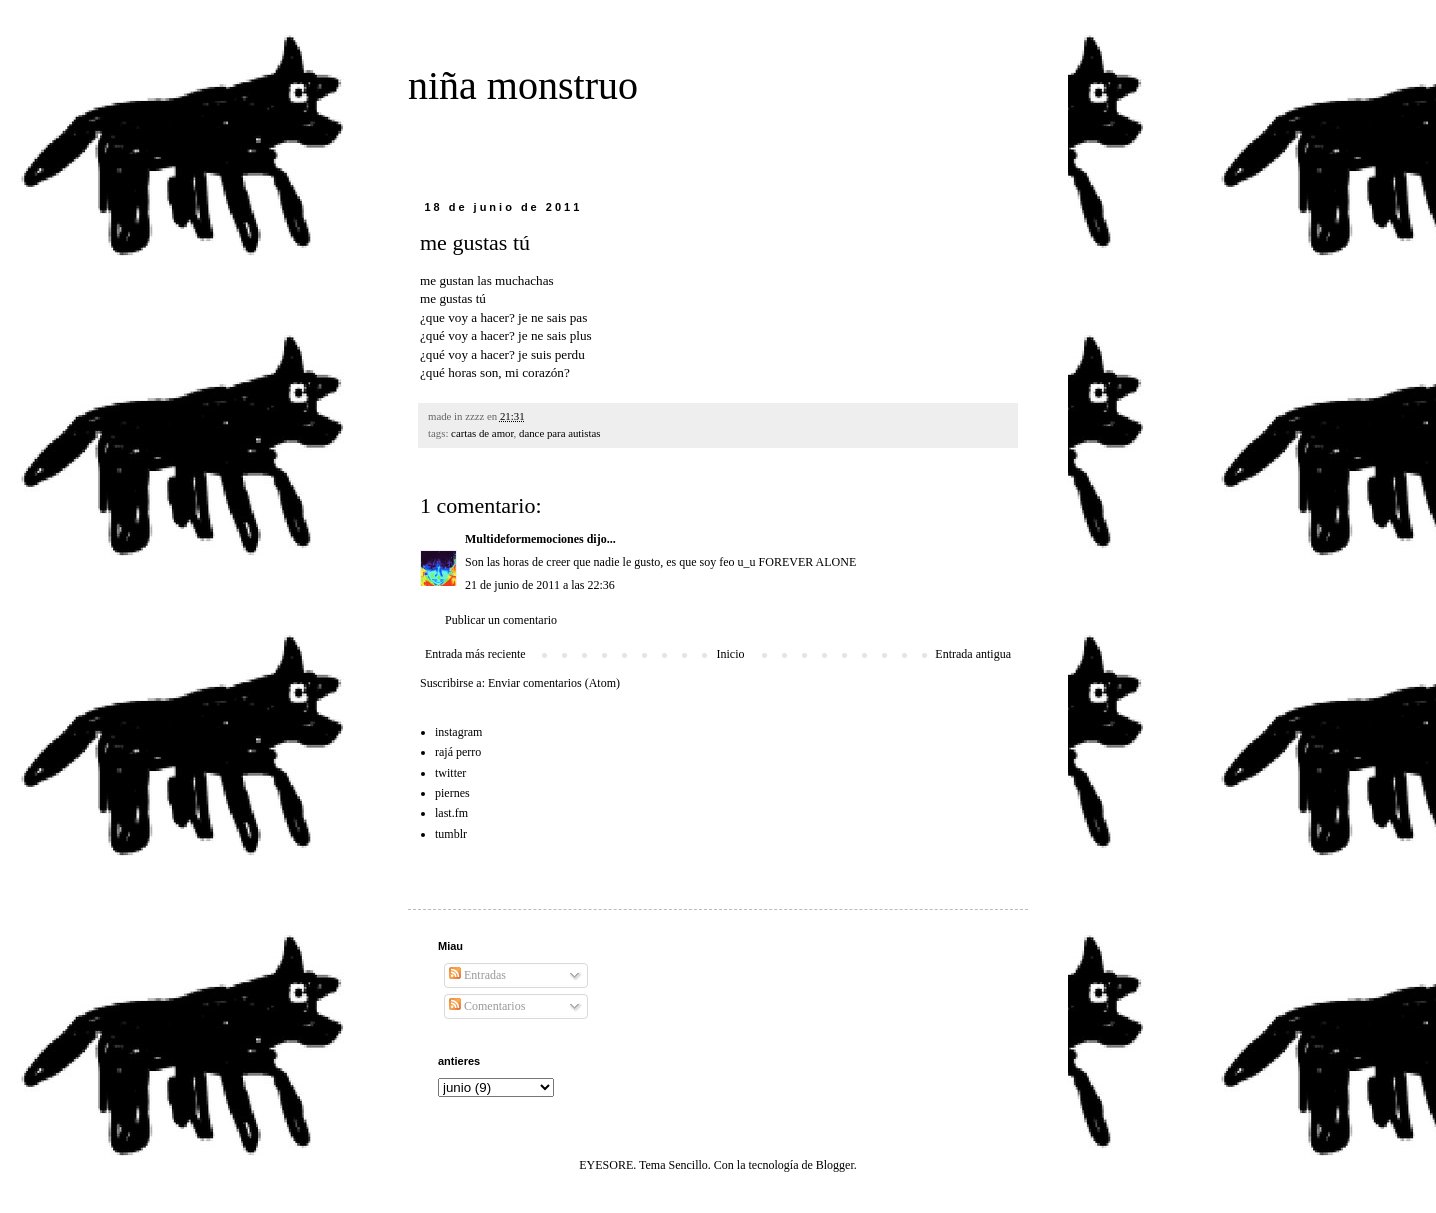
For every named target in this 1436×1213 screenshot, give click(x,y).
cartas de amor (482, 433)
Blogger (835, 1165)
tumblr (451, 834)
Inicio (730, 654)
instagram (458, 732)
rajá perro (458, 752)
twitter (450, 773)
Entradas (477, 975)
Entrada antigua (973, 654)
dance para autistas (560, 433)
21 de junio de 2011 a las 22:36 (540, 585)
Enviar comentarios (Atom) (554, 683)
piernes (452, 793)
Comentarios (487, 1006)
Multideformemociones (524, 539)
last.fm (451, 813)
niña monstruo (523, 85)
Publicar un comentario (501, 620)
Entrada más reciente (475, 654)
